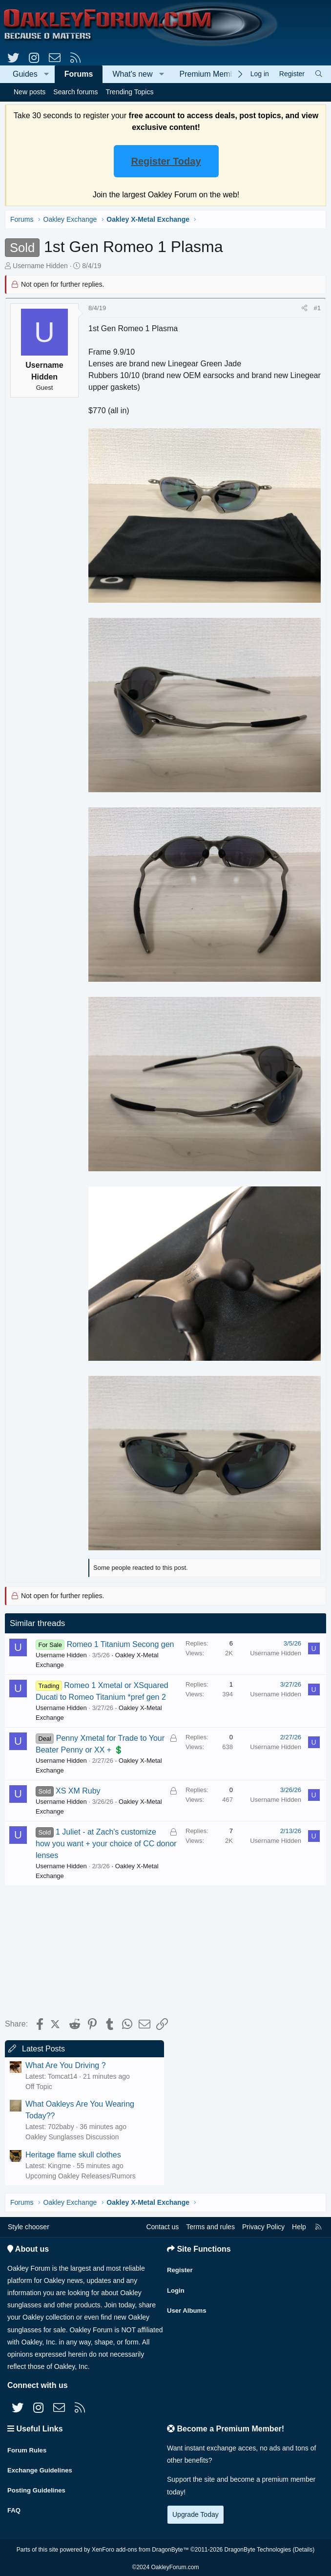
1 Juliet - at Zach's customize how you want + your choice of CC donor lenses (106, 1843)
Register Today (166, 161)
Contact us (162, 2227)
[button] (47, 74)
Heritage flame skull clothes (73, 2155)
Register (180, 2267)
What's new (132, 74)
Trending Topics (129, 92)
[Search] (319, 74)
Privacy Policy (263, 2227)
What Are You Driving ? (65, 2065)
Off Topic (38, 2086)
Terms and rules (210, 2227)
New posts (29, 92)
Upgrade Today (195, 2514)
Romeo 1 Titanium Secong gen (120, 1644)
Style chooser (28, 2227)
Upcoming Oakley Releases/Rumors (80, 2176)
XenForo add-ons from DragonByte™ (140, 2548)
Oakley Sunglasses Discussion (72, 2137)
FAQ (14, 2504)
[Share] (304, 308)
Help (299, 2227)
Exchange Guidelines (42, 2466)
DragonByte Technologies (258, 2548)
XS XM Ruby (78, 1791)
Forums (78, 74)
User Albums (188, 2305)
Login (176, 2286)
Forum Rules (28, 2447)
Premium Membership (218, 74)
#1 (317, 308)
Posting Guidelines (38, 2485)
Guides (25, 74)
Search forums (75, 92)
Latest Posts (43, 2049)
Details (303, 2548)
